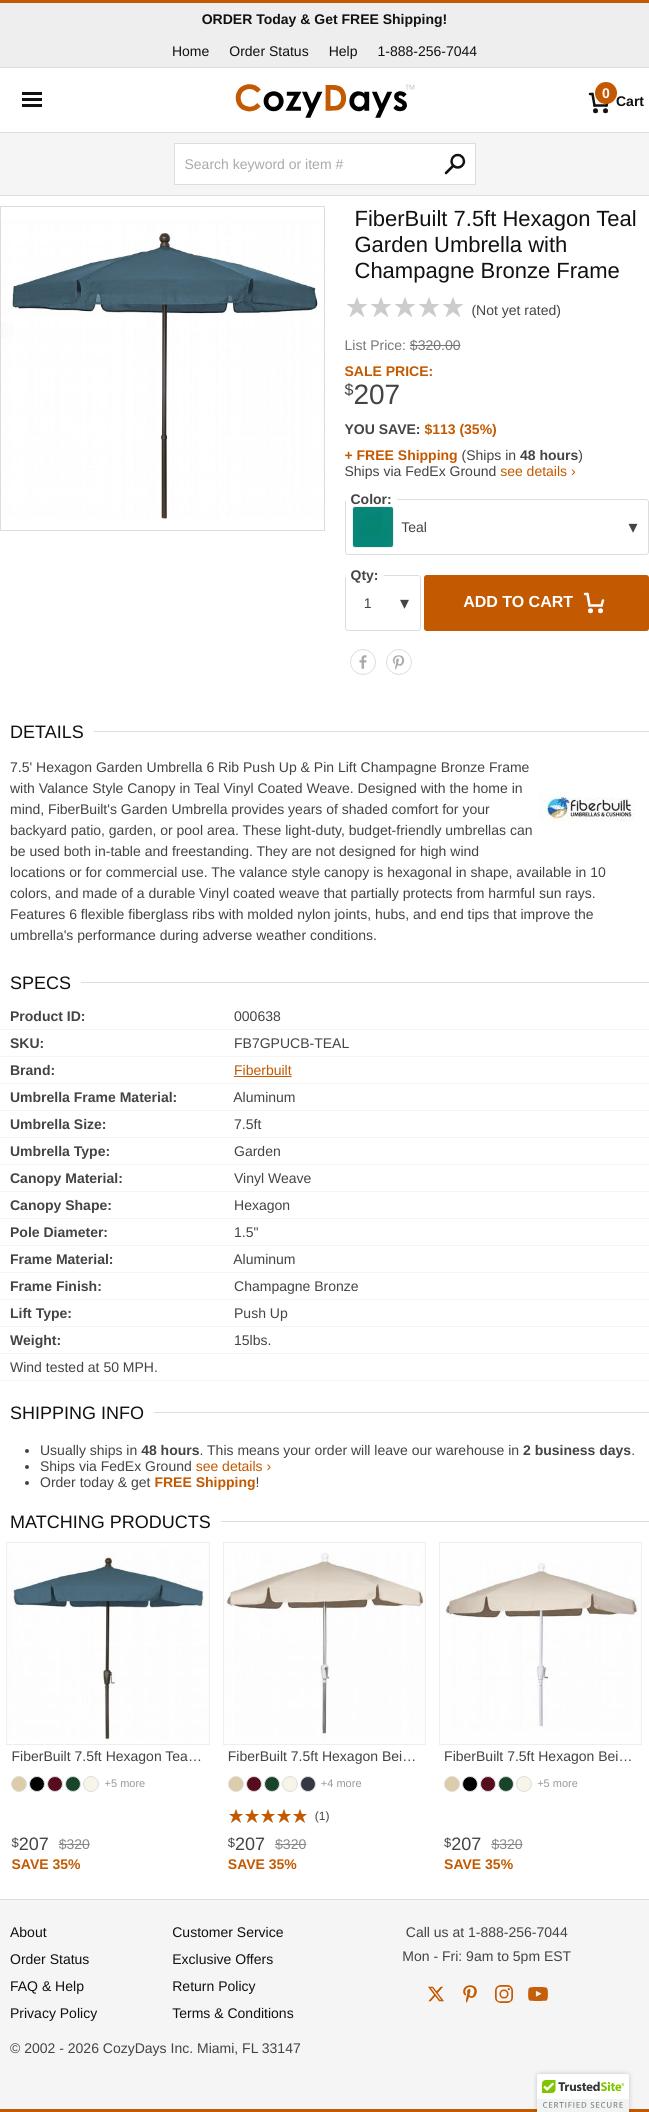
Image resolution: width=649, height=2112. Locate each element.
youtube (538, 1994)
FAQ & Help (47, 1986)
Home (190, 51)
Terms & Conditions (232, 2013)
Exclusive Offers (222, 1959)
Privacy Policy (53, 2013)
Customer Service (227, 1932)
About (28, 1932)
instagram (504, 1994)
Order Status (268, 51)
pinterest (470, 1994)
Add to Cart (536, 603)
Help (343, 51)
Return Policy (213, 1986)
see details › (537, 471)
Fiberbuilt (263, 1070)
